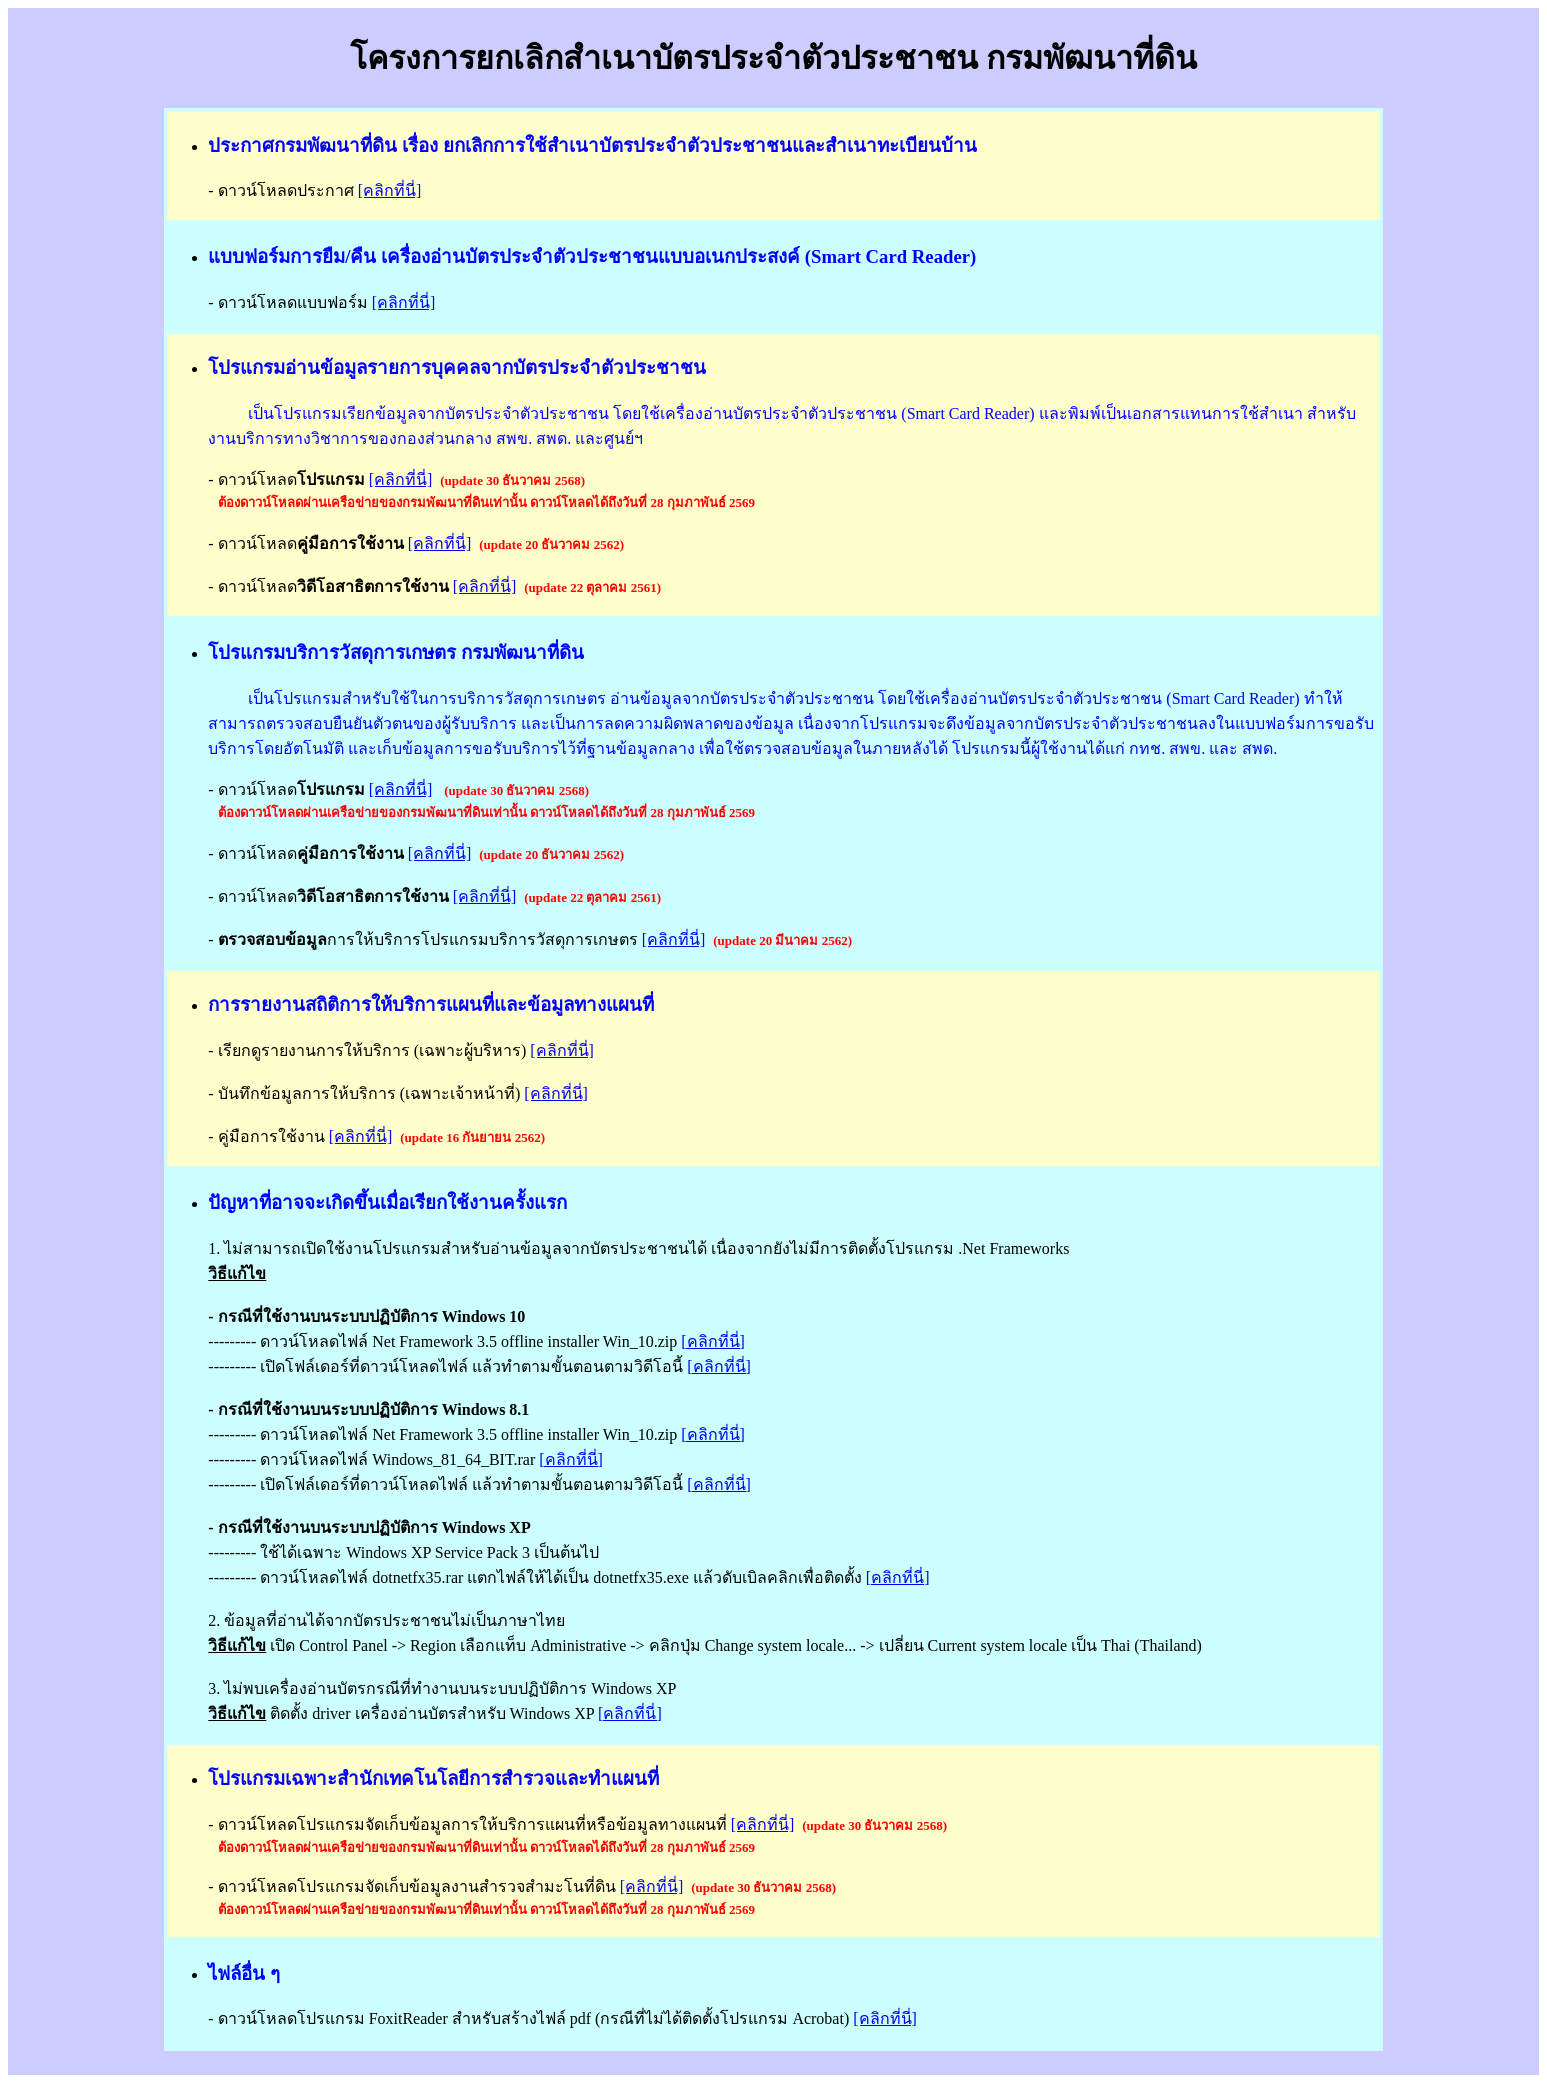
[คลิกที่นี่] (390, 190)
